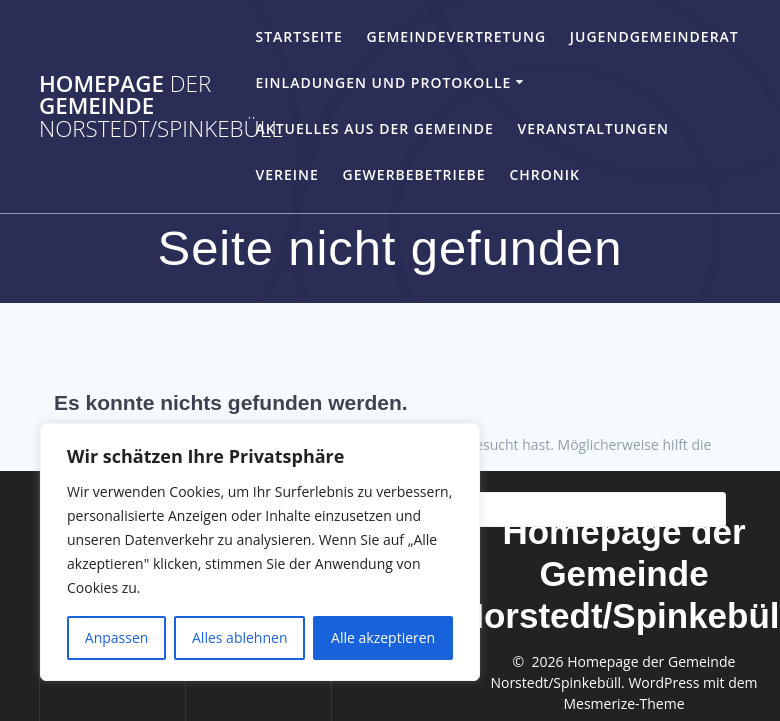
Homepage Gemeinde (161, 106)
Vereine (286, 174)
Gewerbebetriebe (414, 174)
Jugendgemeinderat (654, 36)
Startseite (298, 36)
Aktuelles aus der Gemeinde (374, 128)
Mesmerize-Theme (623, 703)
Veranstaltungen (593, 128)
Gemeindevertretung (456, 36)
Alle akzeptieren (383, 637)
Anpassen (117, 637)
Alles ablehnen (239, 637)
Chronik (544, 174)
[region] (260, 552)
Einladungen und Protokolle (383, 82)
